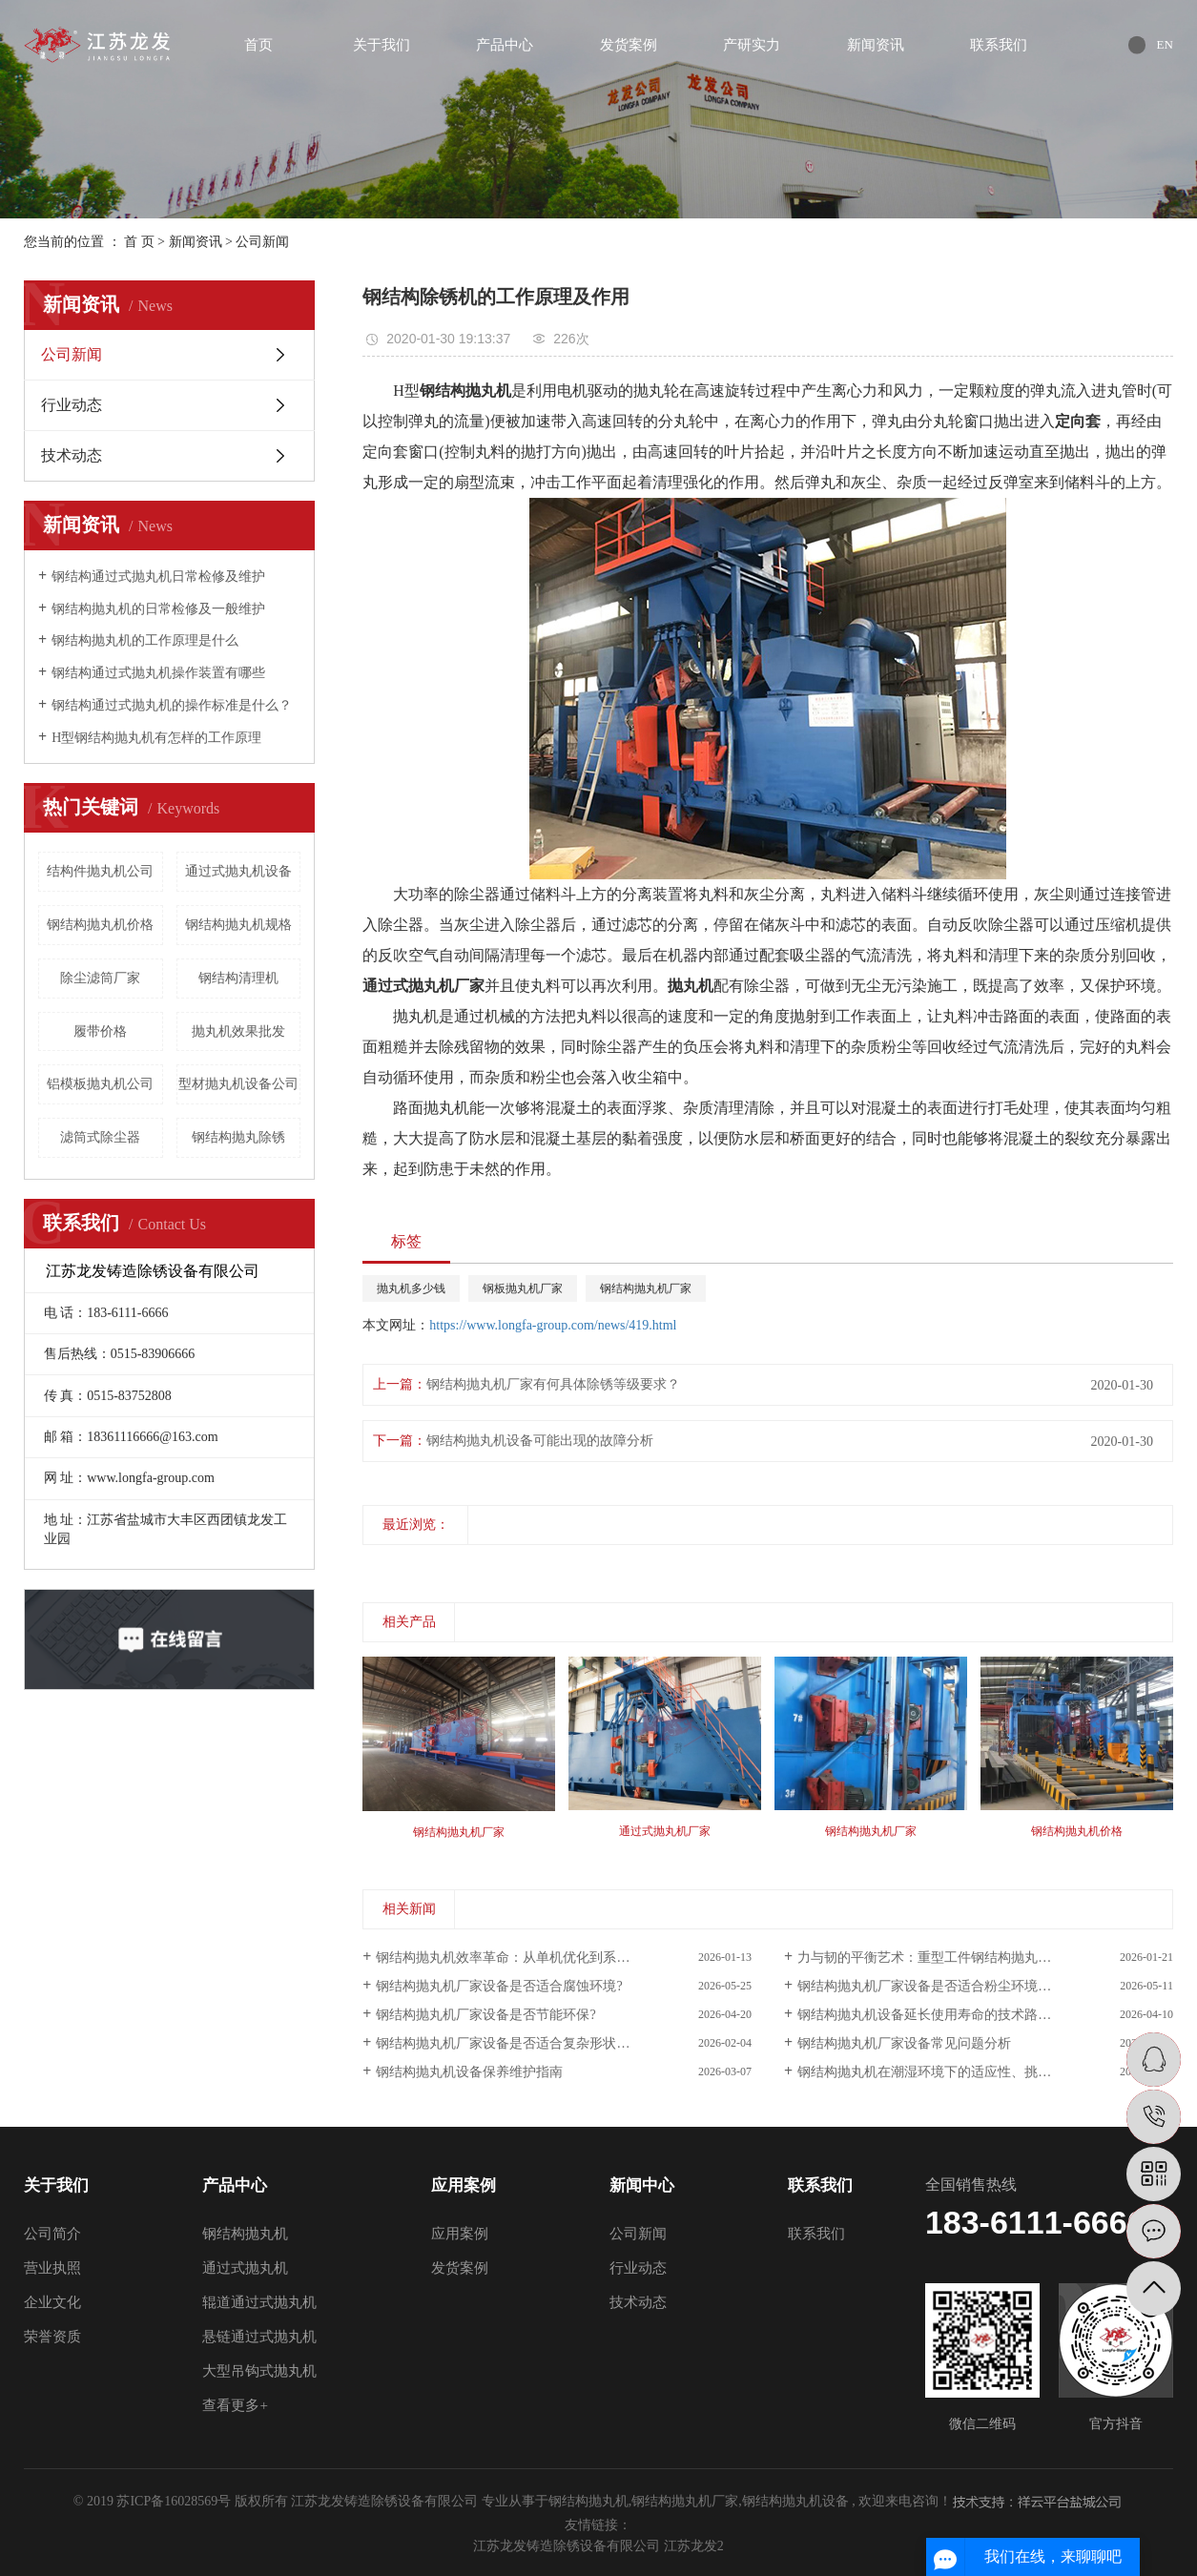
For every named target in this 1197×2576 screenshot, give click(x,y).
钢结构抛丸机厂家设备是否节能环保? (485, 2015)
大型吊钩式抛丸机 (259, 2371)
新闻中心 (641, 2185)
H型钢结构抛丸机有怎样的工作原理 (156, 738)
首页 (258, 44)
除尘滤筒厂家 (100, 978)
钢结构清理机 (238, 978)
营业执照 (52, 2268)
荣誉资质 (52, 2336)
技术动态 (71, 455)
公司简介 (52, 2233)
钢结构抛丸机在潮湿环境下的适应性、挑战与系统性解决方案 (977, 2072)
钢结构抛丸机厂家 (645, 1288)
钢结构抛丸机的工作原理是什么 (145, 640)
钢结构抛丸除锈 (238, 1137)
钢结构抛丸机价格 (100, 924)
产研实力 (751, 44)
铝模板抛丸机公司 (100, 1084)
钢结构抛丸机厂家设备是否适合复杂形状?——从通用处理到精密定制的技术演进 (564, 2043)
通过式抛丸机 (245, 2268)
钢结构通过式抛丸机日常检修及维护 (158, 576)
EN (1165, 44)
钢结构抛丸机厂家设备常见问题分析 (904, 2043)
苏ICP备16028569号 (173, 2501)
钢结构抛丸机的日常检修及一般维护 (158, 609)
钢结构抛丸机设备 (795, 2501)
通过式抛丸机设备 (238, 871)
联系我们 (998, 44)
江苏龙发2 (694, 2546)
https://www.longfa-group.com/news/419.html (552, 1325)
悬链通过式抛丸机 (259, 2336)
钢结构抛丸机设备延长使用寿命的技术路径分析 (937, 2015)
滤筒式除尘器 (100, 1137)
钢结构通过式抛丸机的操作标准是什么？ (172, 705)
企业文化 (52, 2302)
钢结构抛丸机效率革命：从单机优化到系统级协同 (523, 1957)
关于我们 (381, 44)
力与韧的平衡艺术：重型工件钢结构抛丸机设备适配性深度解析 (984, 1957)
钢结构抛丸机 (245, 2233)
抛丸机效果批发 (238, 1031)
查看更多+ (234, 2405)
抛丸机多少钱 (411, 1288)
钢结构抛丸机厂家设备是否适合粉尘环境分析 (930, 1986)
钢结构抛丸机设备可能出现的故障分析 (539, 1440)
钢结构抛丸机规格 (238, 924)
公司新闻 (262, 242)
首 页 (139, 242)
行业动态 (71, 405)
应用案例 (463, 2185)
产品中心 (504, 44)
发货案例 (628, 44)
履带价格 (100, 1031)
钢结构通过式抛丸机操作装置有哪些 (158, 673)
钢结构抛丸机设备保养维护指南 (469, 2072)
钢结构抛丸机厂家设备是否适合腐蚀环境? (499, 1986)
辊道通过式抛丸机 (259, 2302)
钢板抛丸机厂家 (523, 1288)
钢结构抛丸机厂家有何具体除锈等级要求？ (553, 1384)
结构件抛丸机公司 (100, 871)
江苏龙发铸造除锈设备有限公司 (568, 2546)
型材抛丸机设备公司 (238, 1084)
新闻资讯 (875, 44)
